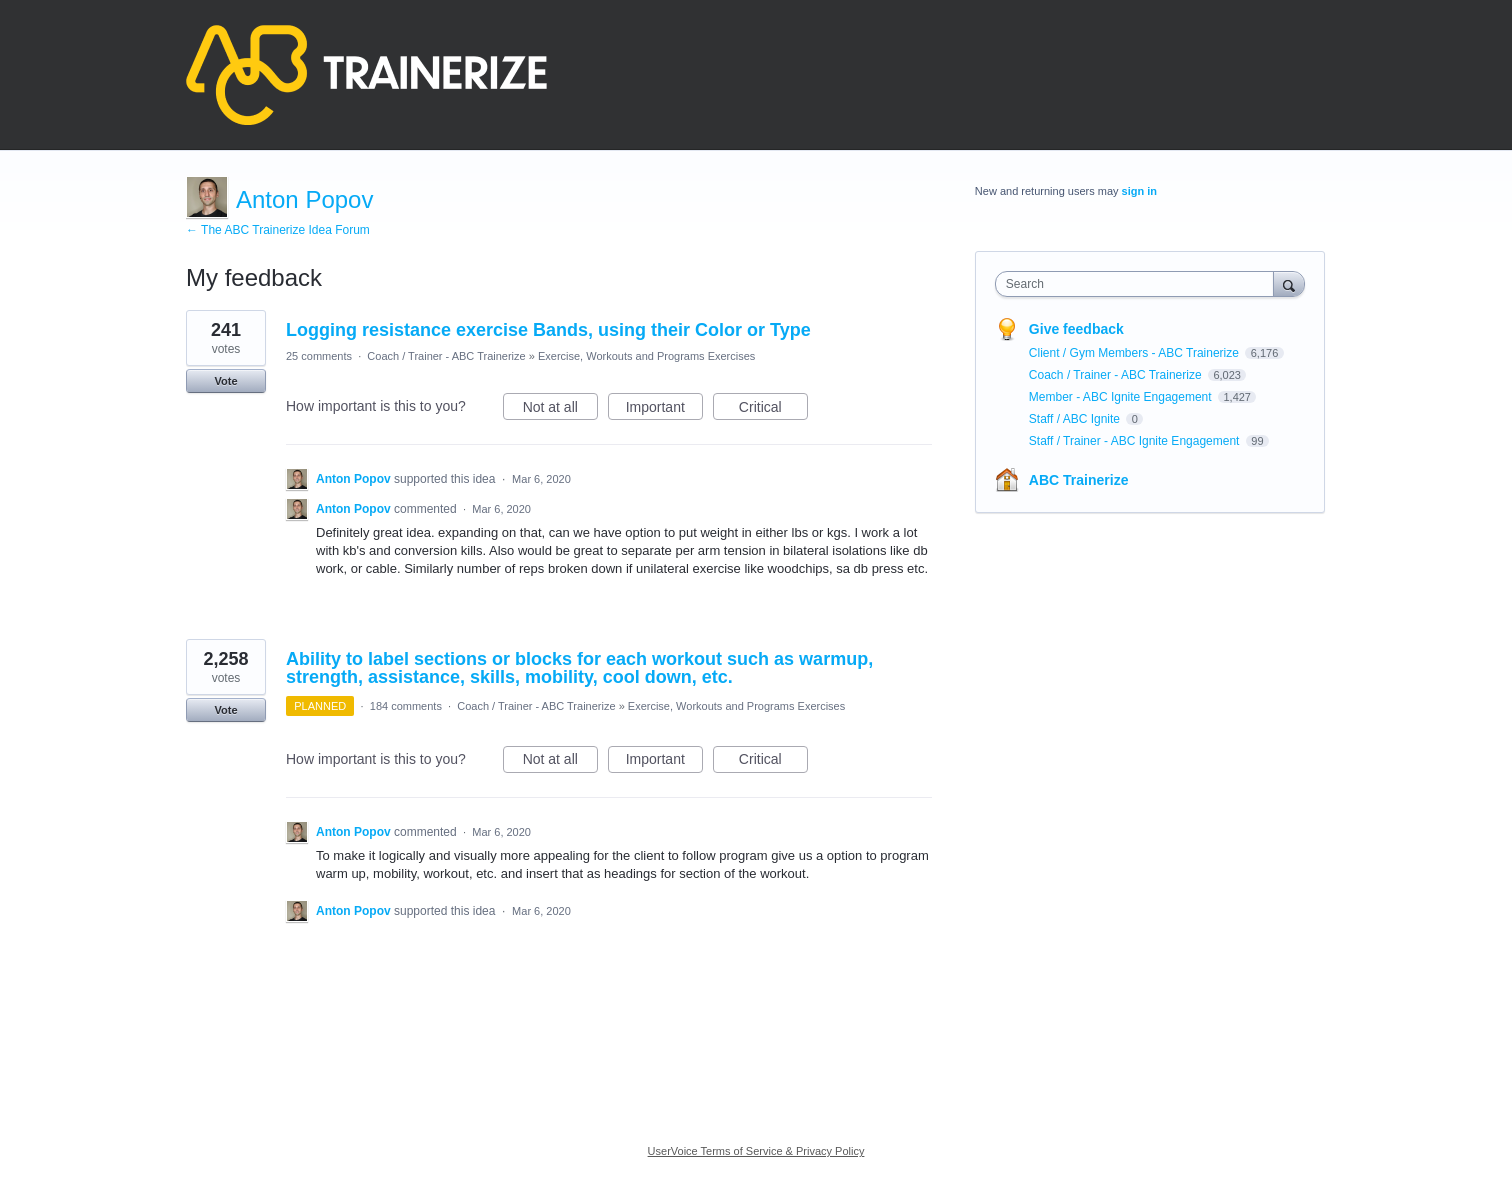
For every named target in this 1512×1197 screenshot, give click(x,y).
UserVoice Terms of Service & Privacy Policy (756, 1151)
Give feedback (1076, 329)
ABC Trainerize (1079, 480)
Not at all (560, 410)
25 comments (319, 356)
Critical (773, 410)
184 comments (406, 706)
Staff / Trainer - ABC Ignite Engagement (1136, 441)
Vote (225, 381)
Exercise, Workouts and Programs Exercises (646, 356)
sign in (1139, 191)
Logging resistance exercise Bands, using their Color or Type (548, 330)
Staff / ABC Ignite (1076, 419)
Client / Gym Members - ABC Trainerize (1135, 353)
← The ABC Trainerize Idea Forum (278, 230)
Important (664, 410)
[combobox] (1139, 284)
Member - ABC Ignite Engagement (1122, 397)
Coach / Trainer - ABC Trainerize (446, 356)
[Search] (1289, 283)
